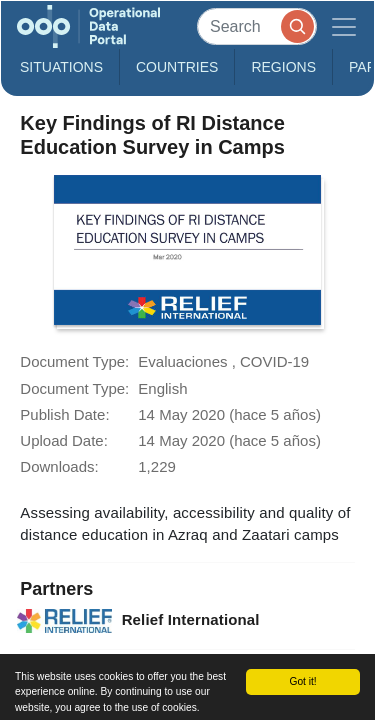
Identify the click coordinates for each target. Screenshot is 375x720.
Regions (283, 67)
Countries (177, 67)
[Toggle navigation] (344, 26)
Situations (61, 67)
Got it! (302, 681)
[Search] (257, 26)
